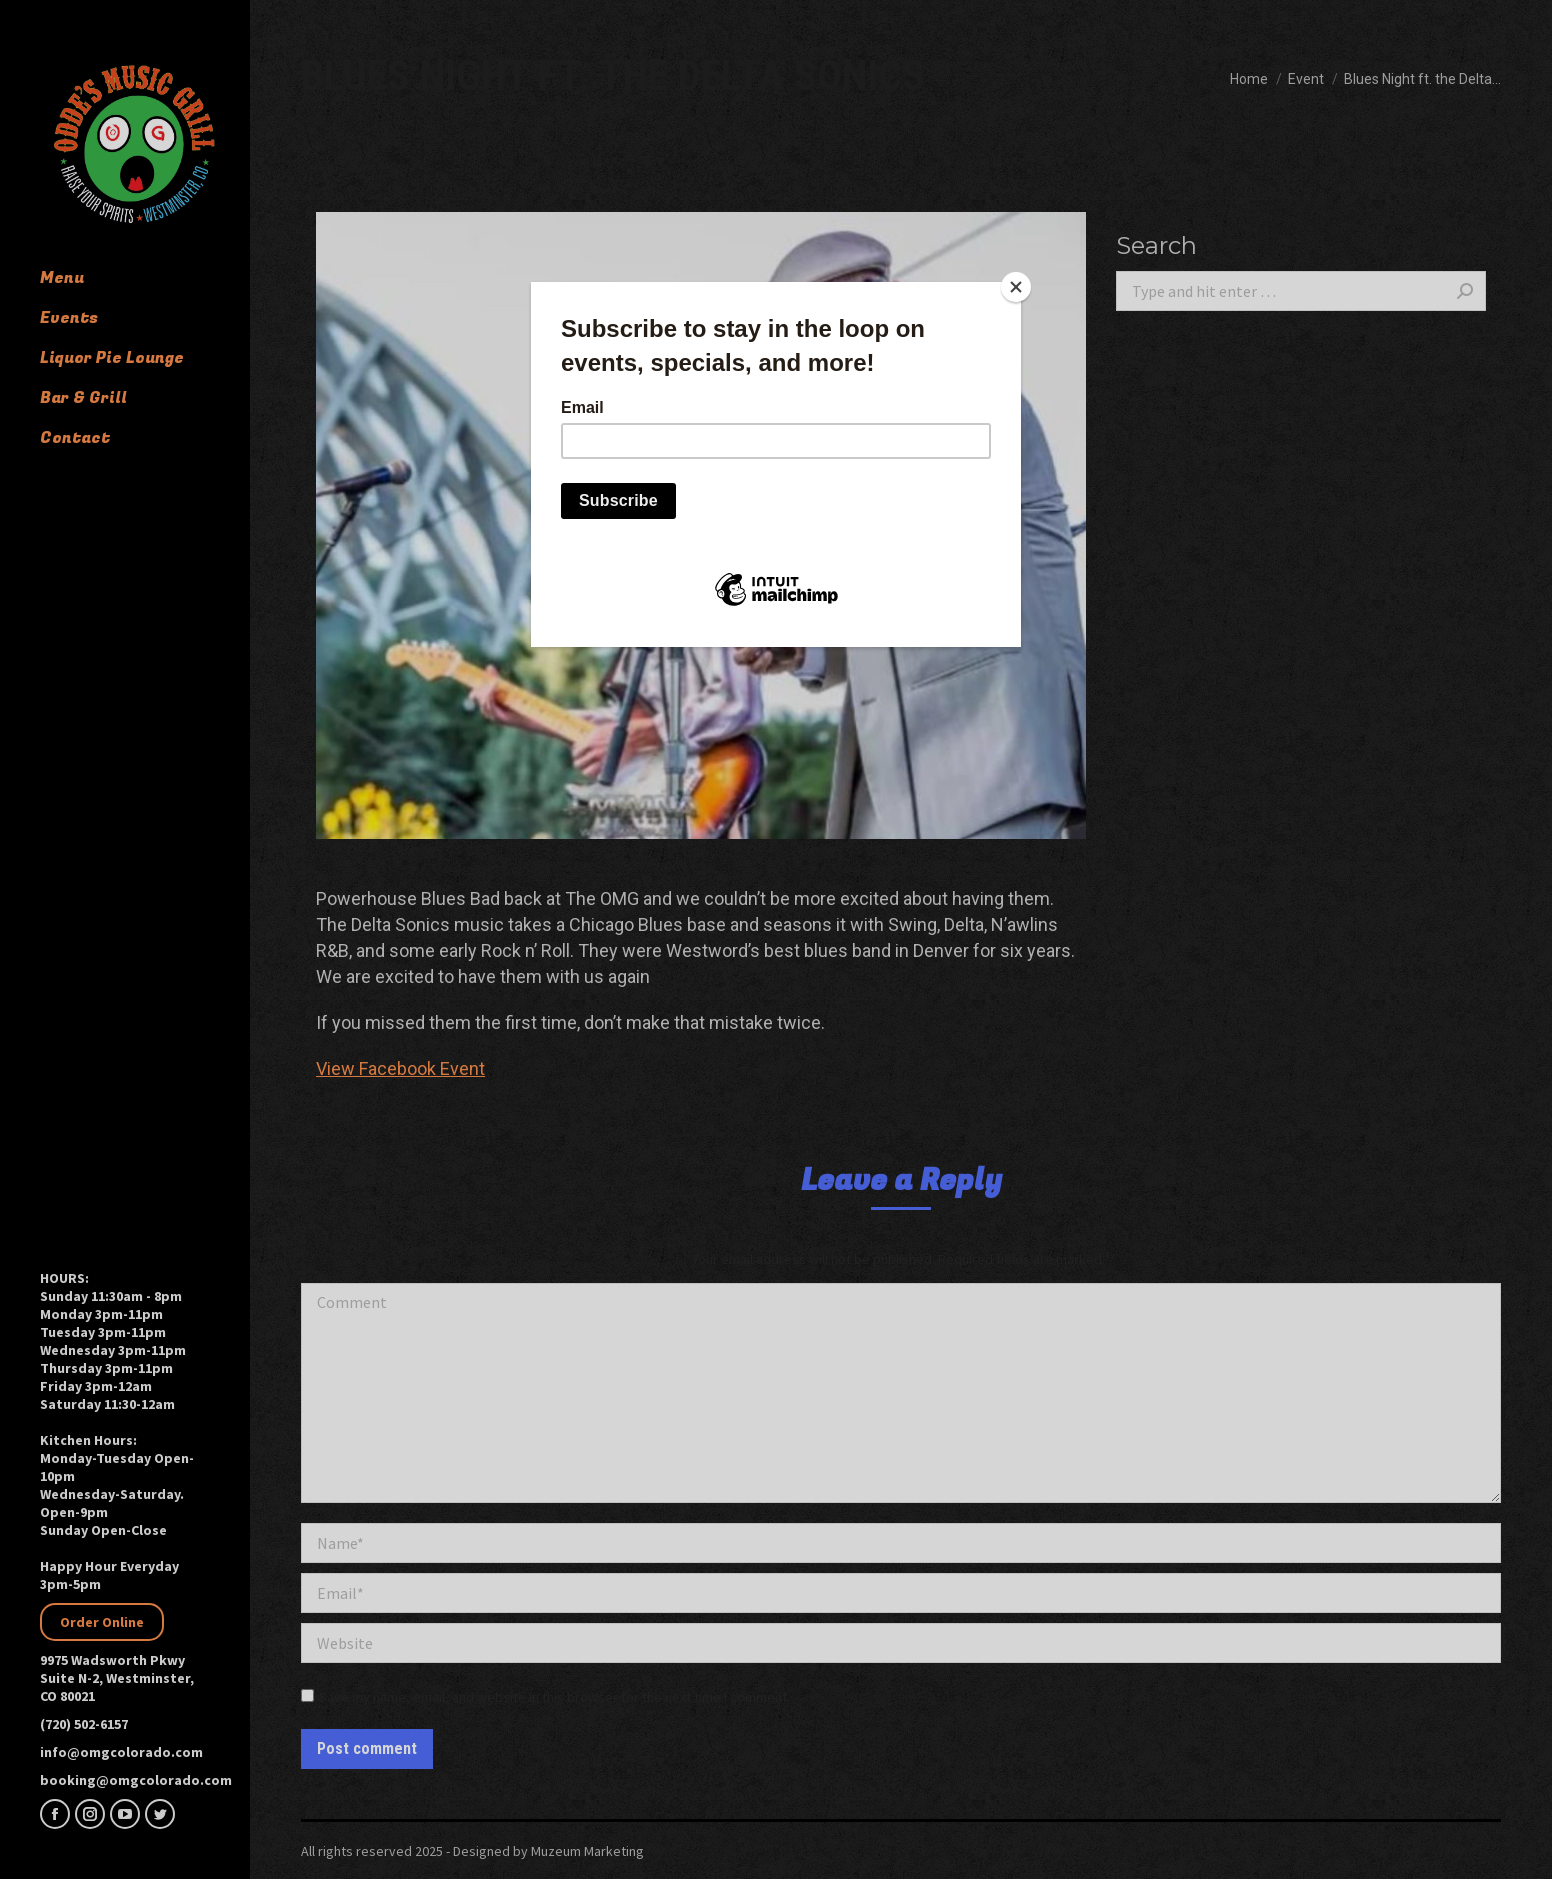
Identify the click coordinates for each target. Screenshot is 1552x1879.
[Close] (1016, 287)
